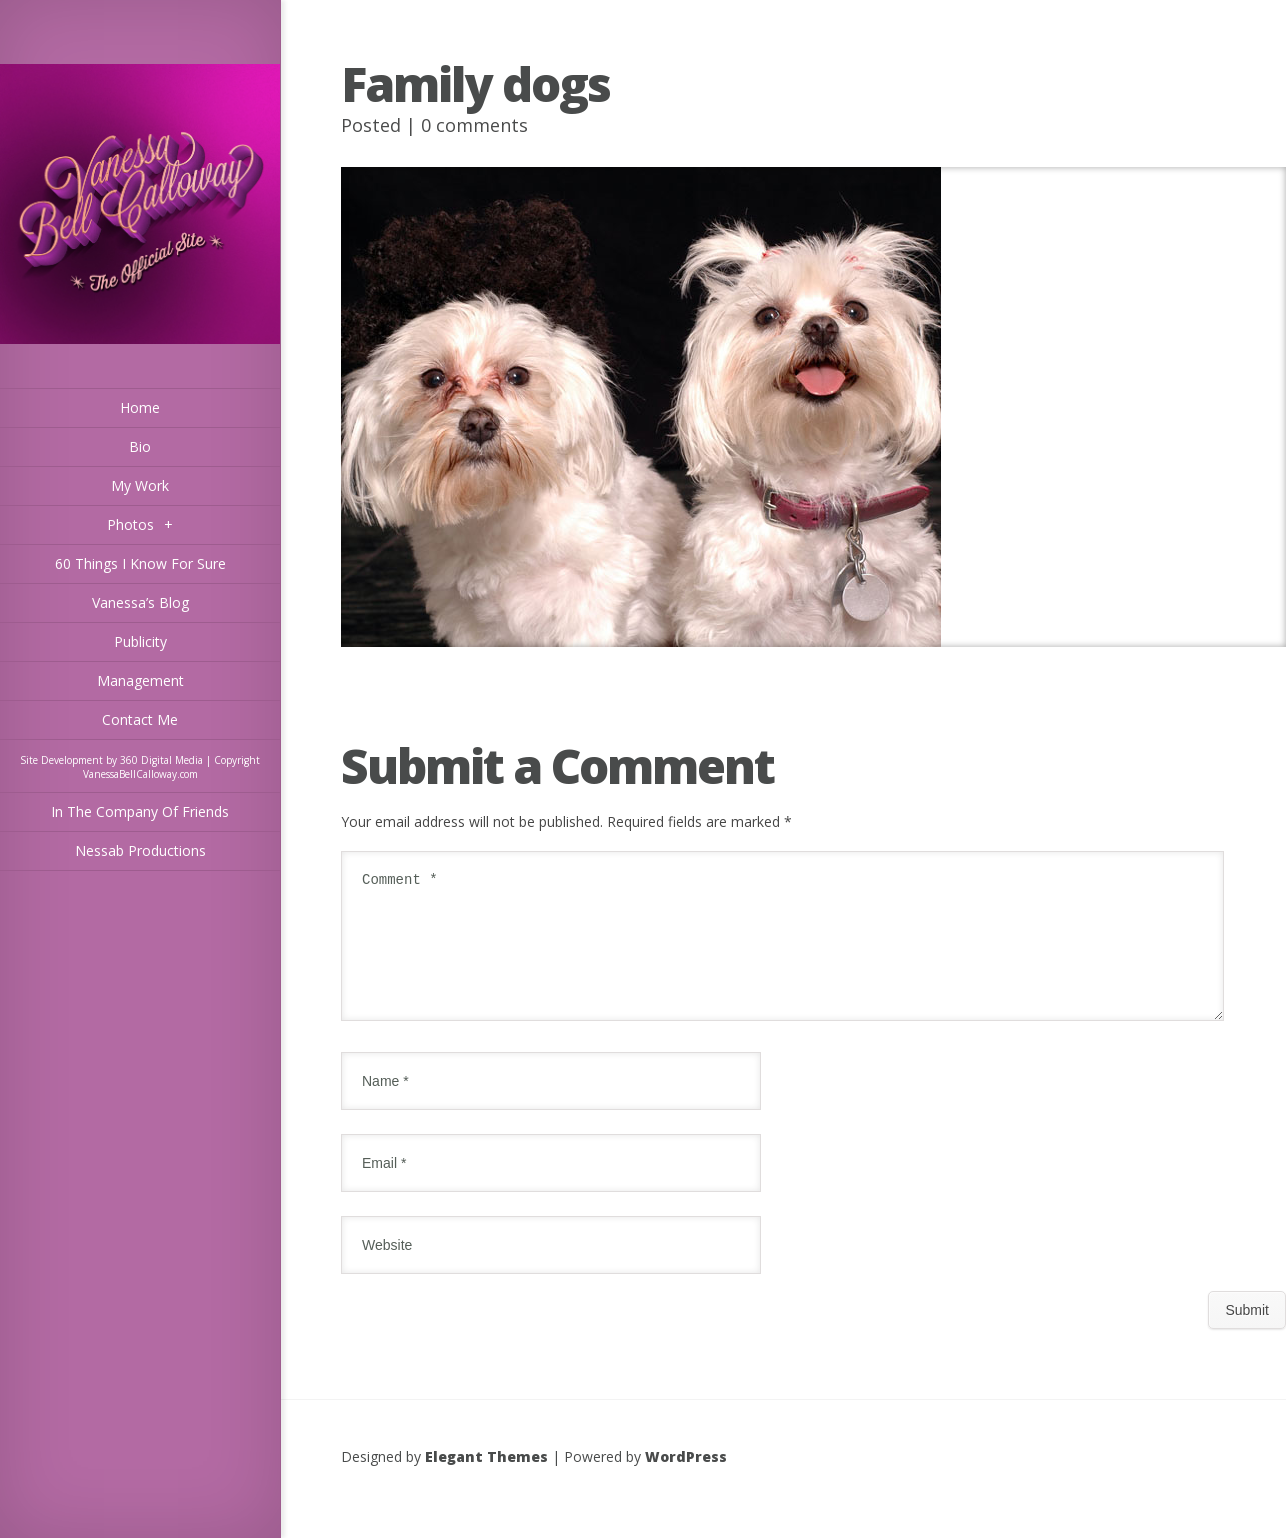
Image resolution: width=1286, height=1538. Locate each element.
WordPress (686, 1480)
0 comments (474, 125)
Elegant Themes (486, 1480)
